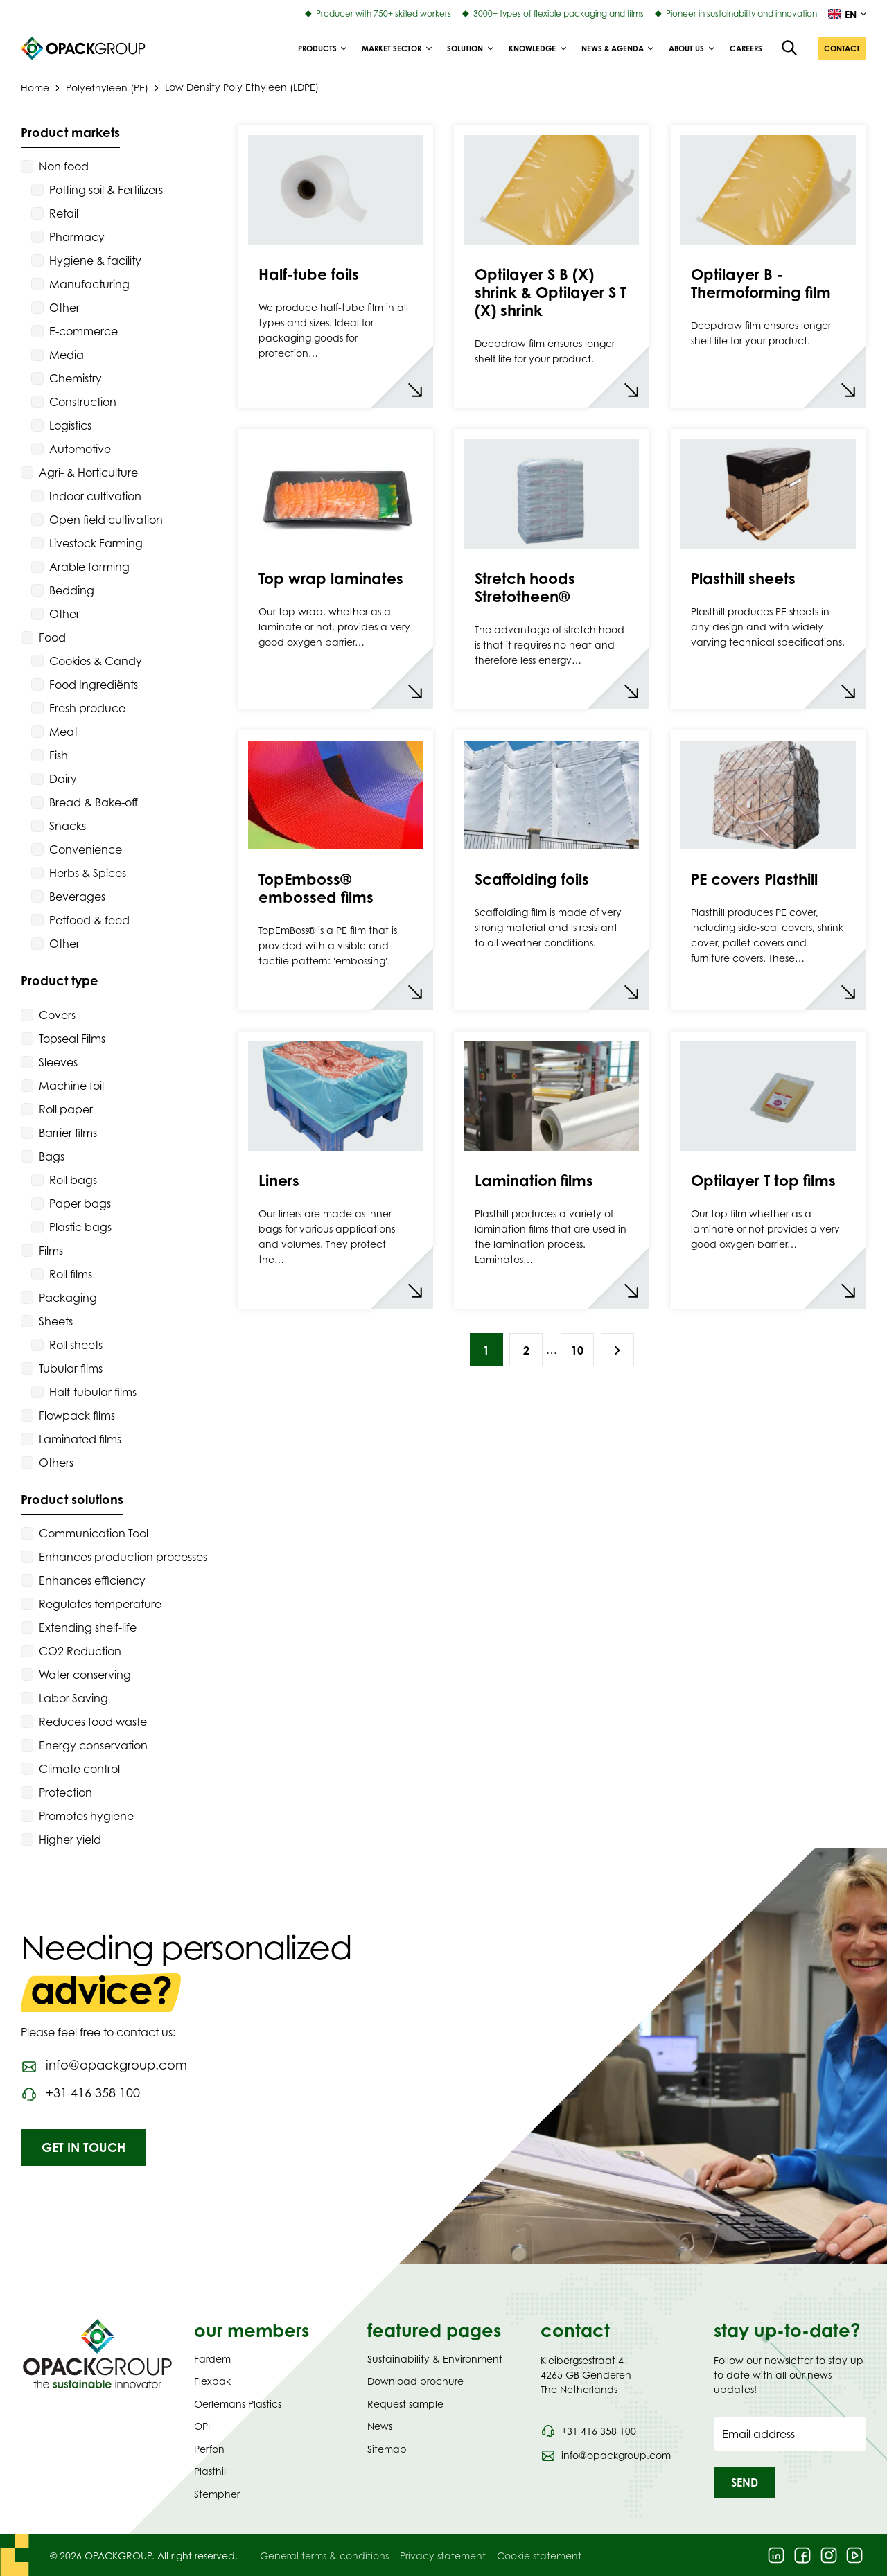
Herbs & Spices (87, 873)
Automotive (80, 449)
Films (51, 1251)
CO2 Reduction (80, 1651)
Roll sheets (76, 1345)
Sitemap (387, 2449)
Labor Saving (73, 1698)
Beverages (77, 896)
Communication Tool (93, 1533)
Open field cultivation (106, 520)
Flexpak (212, 2381)
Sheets (56, 1321)
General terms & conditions (324, 2555)
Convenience (85, 849)
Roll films (70, 1274)
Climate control (79, 1769)
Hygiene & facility (95, 260)
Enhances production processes (123, 1557)
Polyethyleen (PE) (107, 87)
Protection (65, 1792)
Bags (51, 1156)
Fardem (212, 2359)
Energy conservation (93, 1745)
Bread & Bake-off (93, 802)
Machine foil (71, 1086)
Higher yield (70, 1839)
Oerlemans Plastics (237, 2404)
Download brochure (415, 2381)
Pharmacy (77, 237)
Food (52, 637)
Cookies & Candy (95, 661)
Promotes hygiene (86, 1816)
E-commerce (83, 331)
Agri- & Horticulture (88, 472)
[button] (842, 48)
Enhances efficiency (92, 1580)
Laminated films (80, 1439)
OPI (202, 2426)
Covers (57, 1015)
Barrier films (68, 1133)
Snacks (67, 826)
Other (64, 308)
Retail (63, 213)
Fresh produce (87, 708)
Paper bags (80, 1203)
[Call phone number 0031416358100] (80, 2093)
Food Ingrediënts (93, 684)
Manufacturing (89, 284)
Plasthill (211, 2471)
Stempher (217, 2494)
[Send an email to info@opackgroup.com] (104, 2065)
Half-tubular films (93, 1392)
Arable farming (89, 567)
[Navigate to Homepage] (97, 2353)
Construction (82, 402)
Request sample (405, 2404)
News (379, 2426)
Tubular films (71, 1368)
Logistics (70, 425)
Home (35, 87)
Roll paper (66, 1109)
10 (577, 1350)
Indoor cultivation (95, 496)
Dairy (63, 779)
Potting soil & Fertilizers (106, 190)
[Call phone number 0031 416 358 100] (588, 2431)
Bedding (71, 590)
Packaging (68, 1298)
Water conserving (85, 1675)
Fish (58, 755)
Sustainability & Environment (434, 2359)
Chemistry (75, 378)
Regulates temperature (100, 1604)
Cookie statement (539, 2555)
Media (66, 355)
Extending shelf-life (88, 1627)
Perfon (209, 2449)
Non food (64, 166)
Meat (63, 732)
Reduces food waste (93, 1722)
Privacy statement (443, 2555)
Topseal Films (72, 1039)
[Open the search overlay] (790, 48)
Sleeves (58, 1062)
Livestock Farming (96, 543)
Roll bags (73, 1180)
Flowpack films (77, 1415)
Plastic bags (80, 1227)
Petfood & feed (89, 920)
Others (56, 1463)
